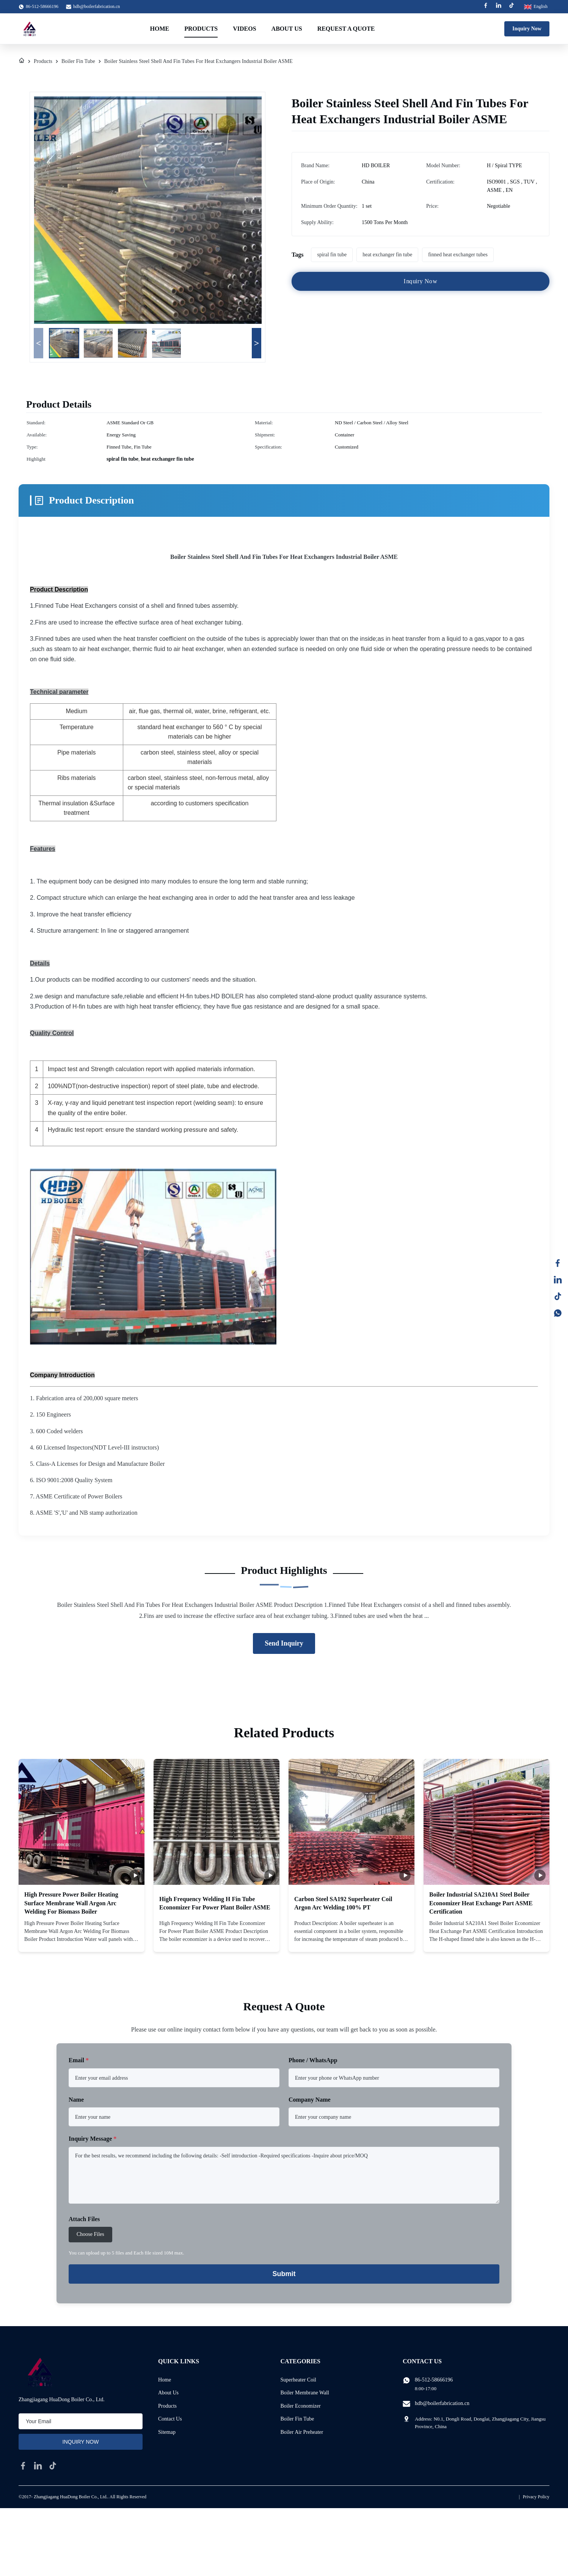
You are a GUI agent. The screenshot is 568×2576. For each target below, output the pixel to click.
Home (159, 28)
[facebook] (23, 2465)
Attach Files (84, 2219)
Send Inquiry (284, 1643)
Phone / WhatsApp (313, 2060)
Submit (284, 2274)
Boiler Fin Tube (78, 61)
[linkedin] (37, 2465)
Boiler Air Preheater (302, 2432)
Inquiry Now (526, 28)
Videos (244, 28)
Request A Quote (346, 28)
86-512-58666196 (434, 2380)
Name (76, 2099)
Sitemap (167, 2432)
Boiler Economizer (301, 2406)
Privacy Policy (536, 2496)
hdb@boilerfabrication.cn (96, 6)
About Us (286, 28)
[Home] (22, 61)
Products (201, 28)
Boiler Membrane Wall (305, 2393)
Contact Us (170, 2419)
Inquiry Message (92, 2138)
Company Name (310, 2099)
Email (79, 2060)
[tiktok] (52, 2465)
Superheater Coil (298, 2380)
